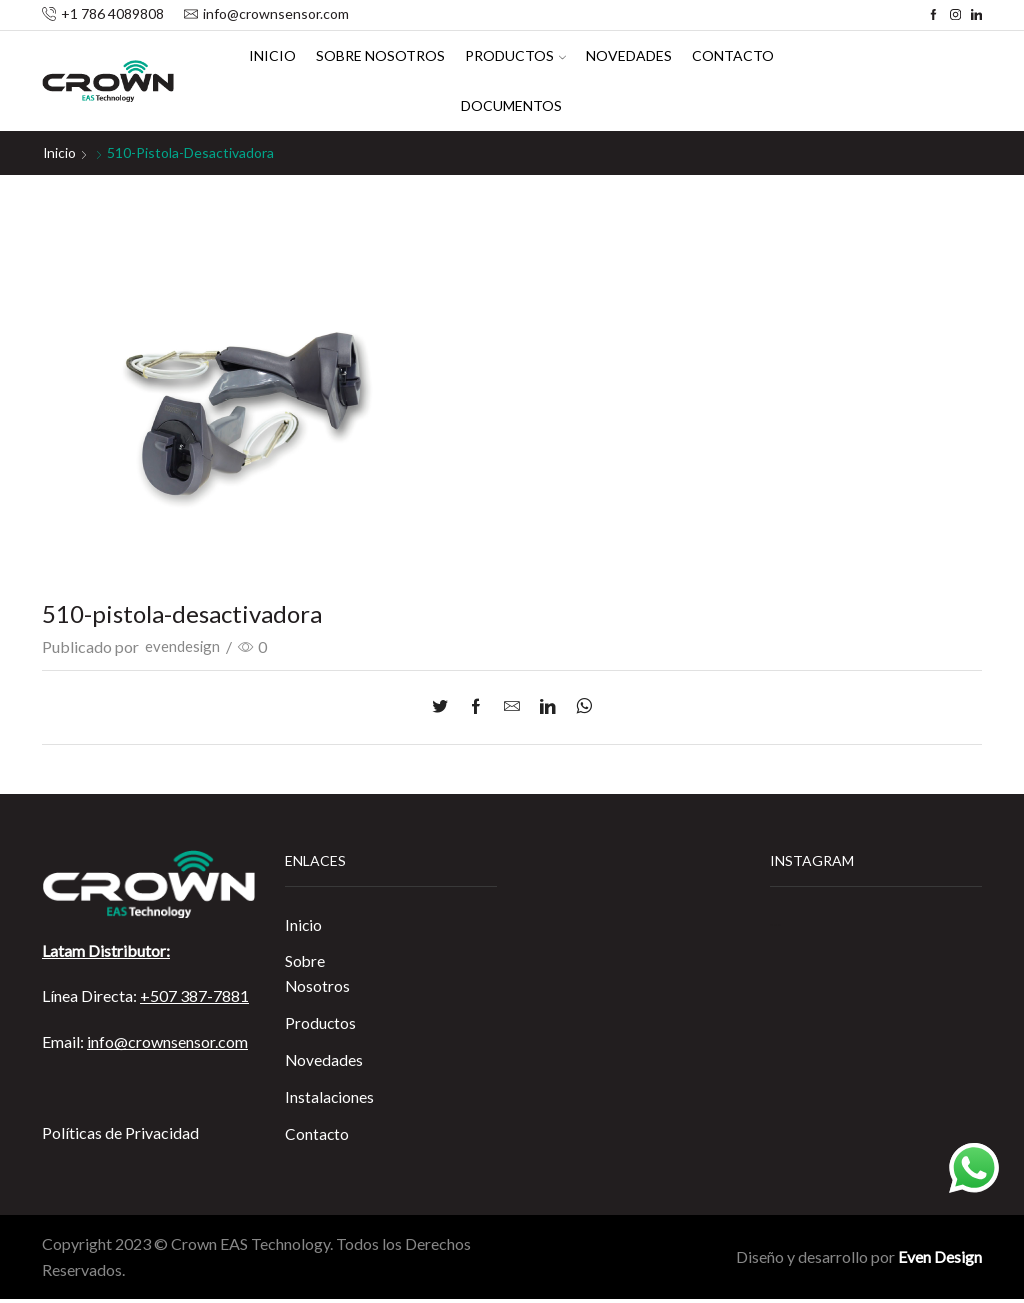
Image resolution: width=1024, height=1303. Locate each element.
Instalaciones (330, 1099)
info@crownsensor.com (167, 1040)
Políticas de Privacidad (120, 1131)
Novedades (629, 55)
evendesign (183, 646)
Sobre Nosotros (380, 55)
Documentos (511, 105)
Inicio (272, 55)
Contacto (733, 55)
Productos (515, 55)
